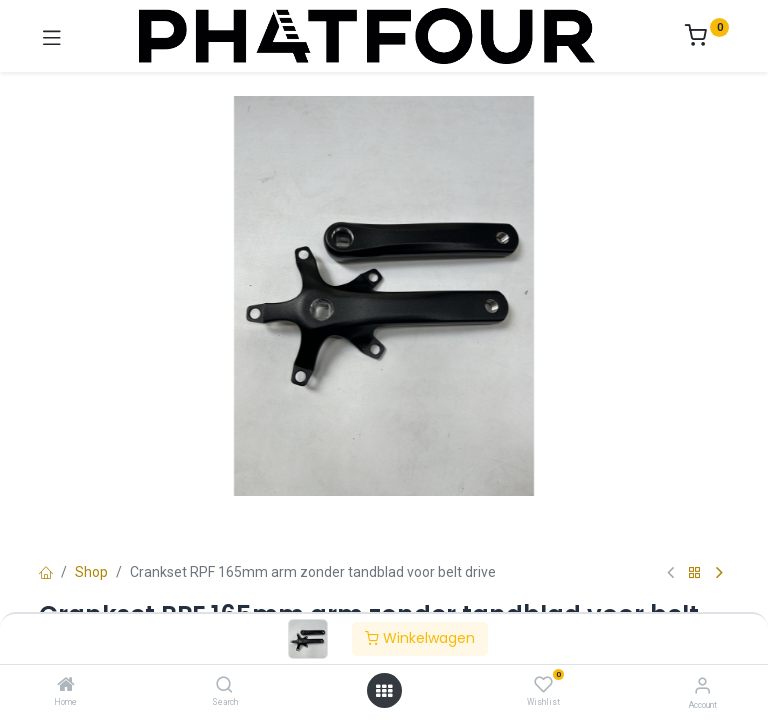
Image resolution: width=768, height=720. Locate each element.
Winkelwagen (420, 638)
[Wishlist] (543, 685)
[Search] (224, 686)
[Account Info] (702, 685)
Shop (91, 572)
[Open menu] (384, 691)
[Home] (66, 686)
